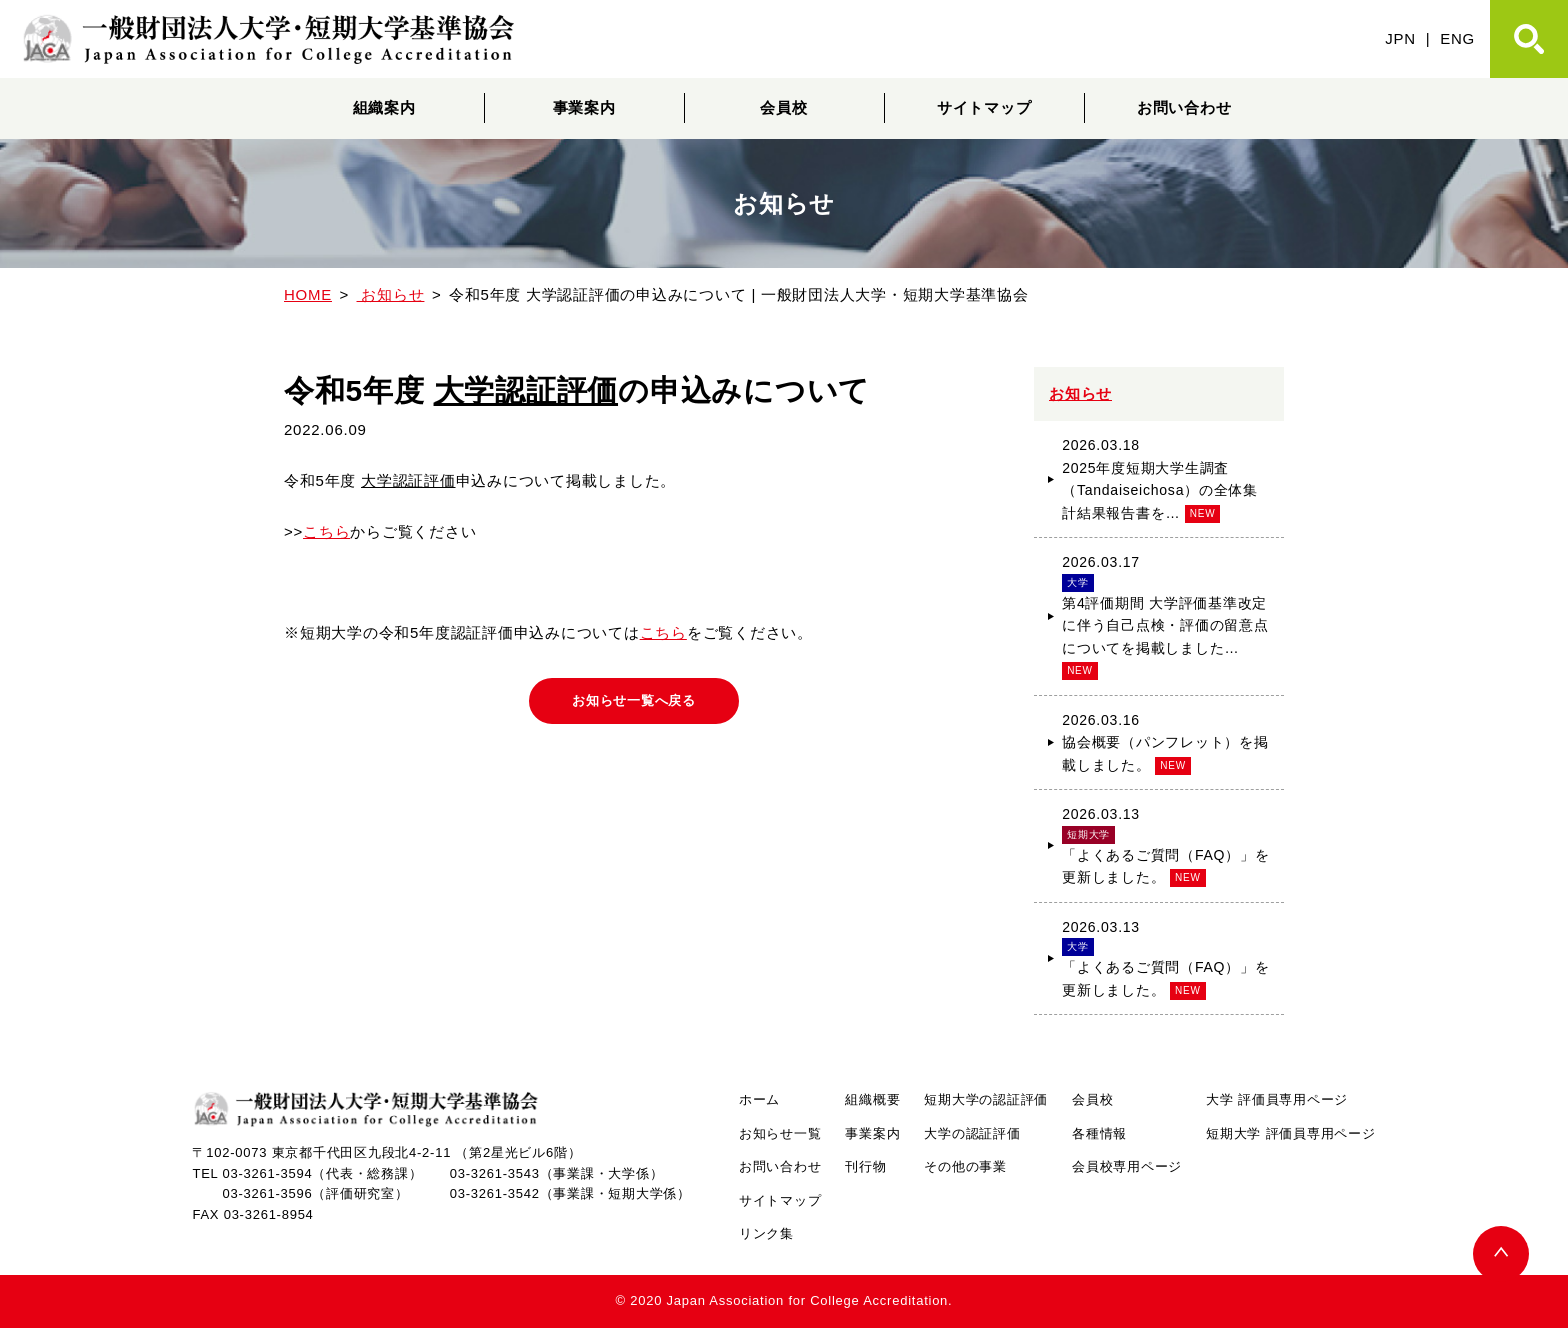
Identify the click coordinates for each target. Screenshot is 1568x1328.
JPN (1400, 38)
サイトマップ (984, 107)
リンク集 (766, 1233)
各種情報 (1099, 1133)
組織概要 (872, 1099)
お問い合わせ (1184, 107)
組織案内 (384, 107)
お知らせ (1080, 393)
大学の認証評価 (972, 1133)
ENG (1457, 38)
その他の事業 (965, 1166)
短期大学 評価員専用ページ (1290, 1133)
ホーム (759, 1099)
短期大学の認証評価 (986, 1099)
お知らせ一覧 (780, 1133)
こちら (326, 531)
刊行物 (865, 1166)
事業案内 (584, 107)
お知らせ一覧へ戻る (634, 702)
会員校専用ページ (1127, 1166)
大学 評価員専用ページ (1277, 1099)
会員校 (783, 107)
